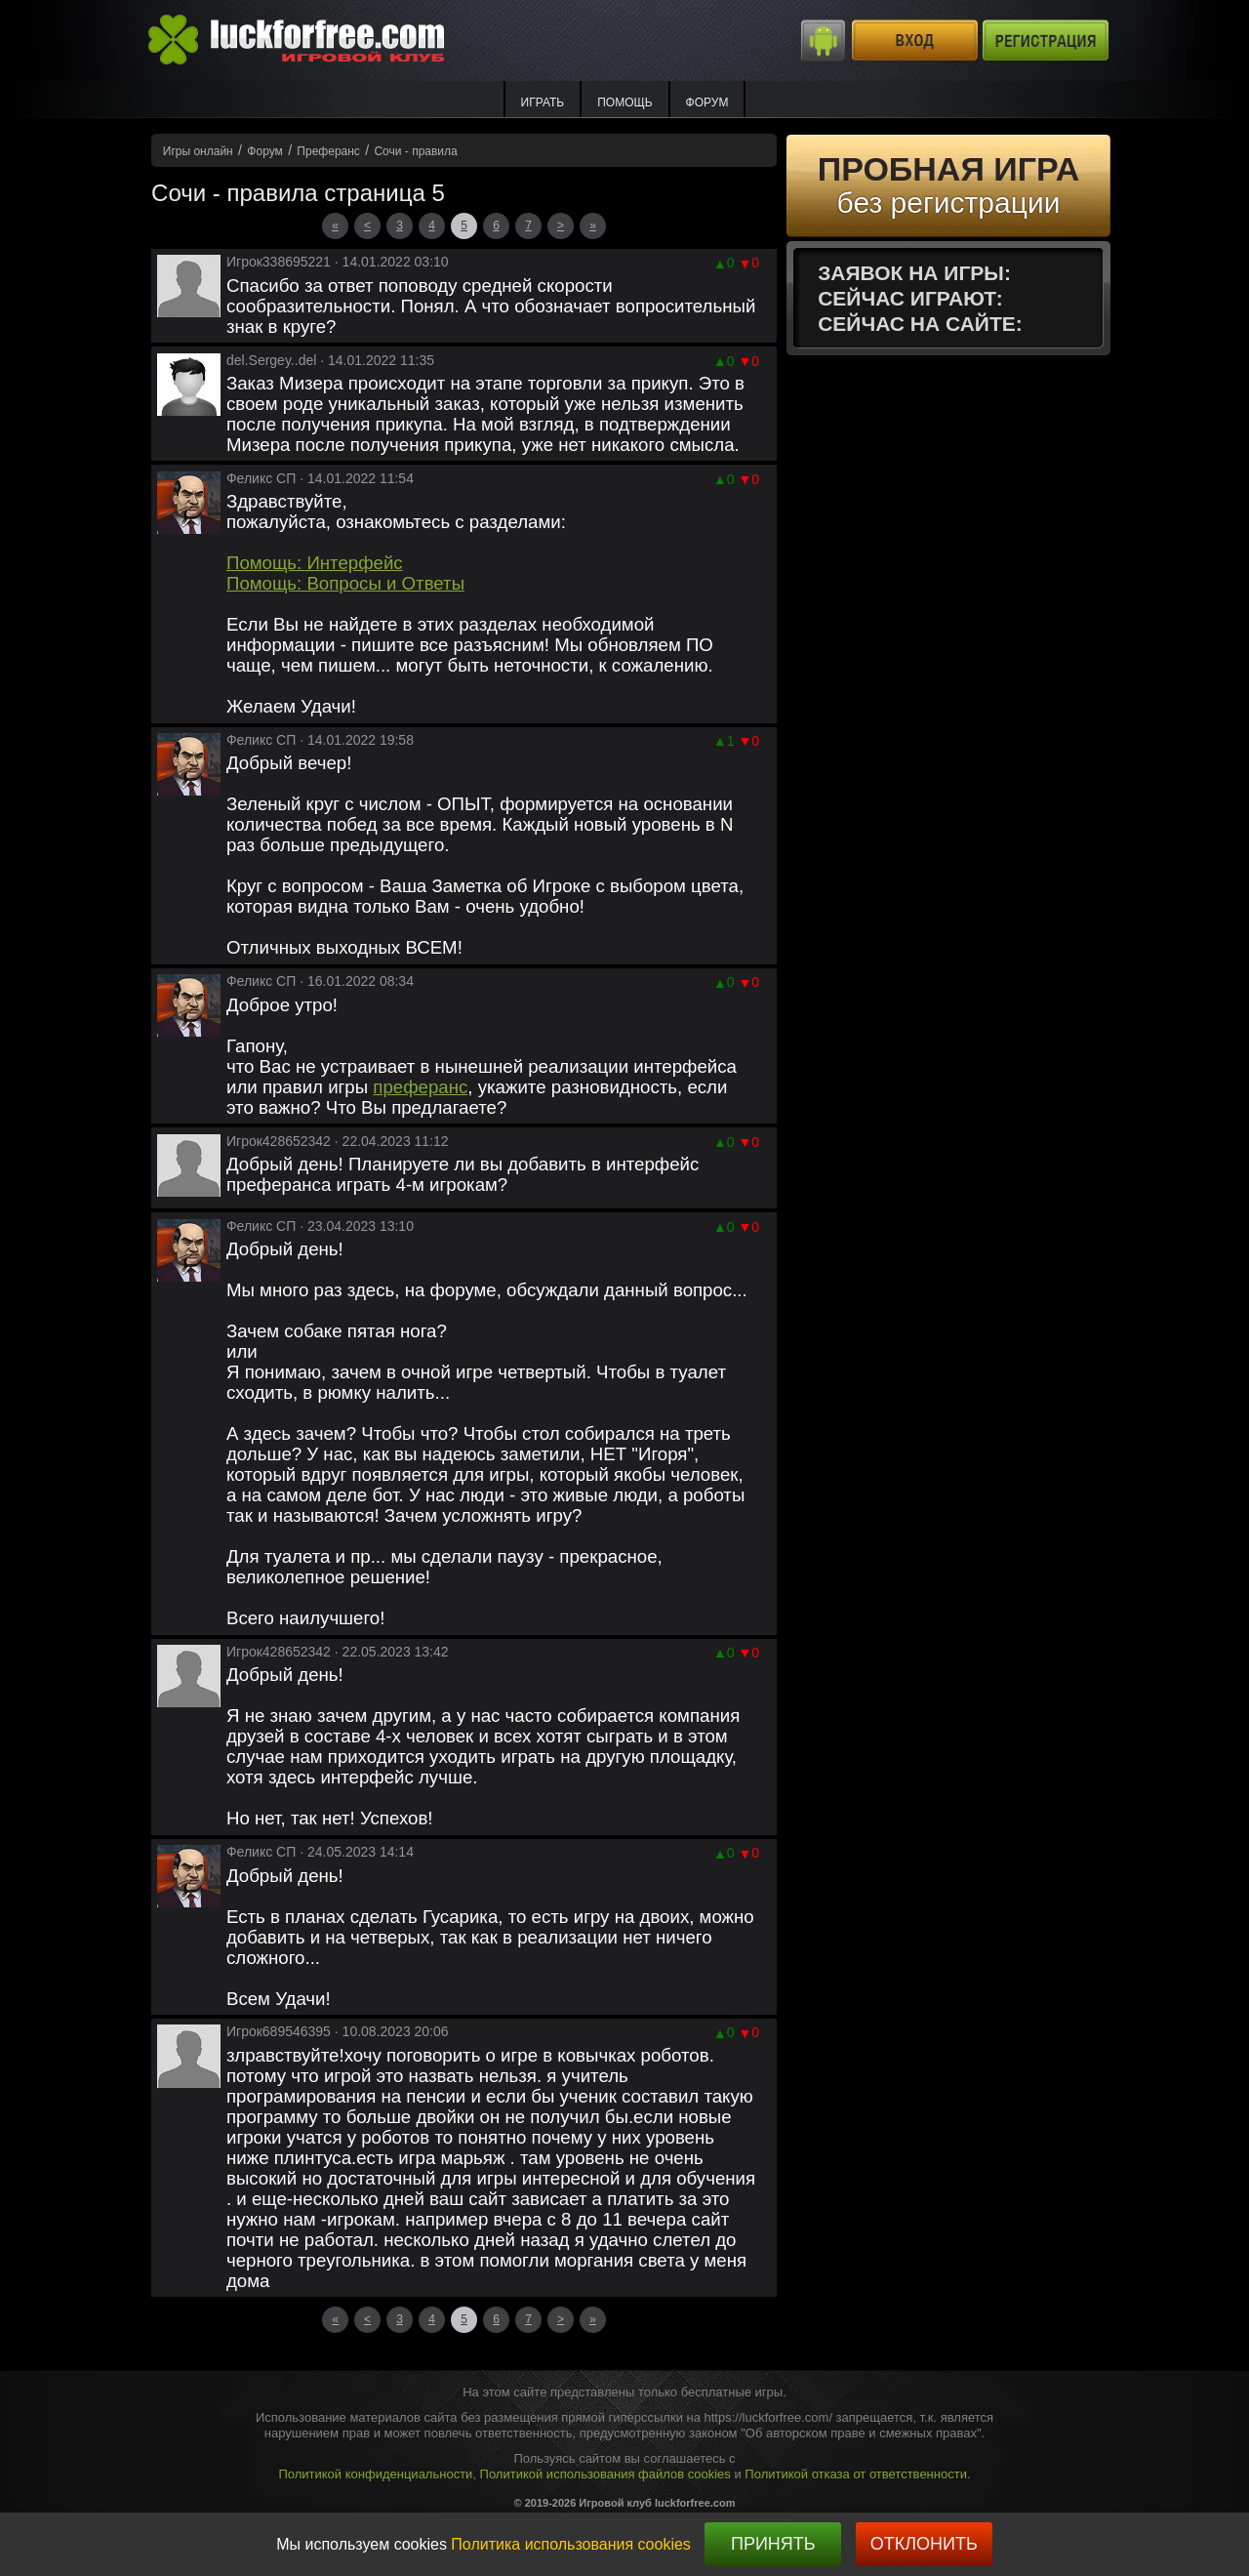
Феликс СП (261, 478)
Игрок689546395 (278, 2031)
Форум (707, 102)
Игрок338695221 (278, 261)
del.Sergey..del (271, 360)
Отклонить (924, 2544)
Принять (773, 2544)
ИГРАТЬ (543, 102)
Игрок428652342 (278, 1141)
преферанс (420, 1087)
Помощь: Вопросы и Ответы (345, 583)
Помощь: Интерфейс (314, 562)
